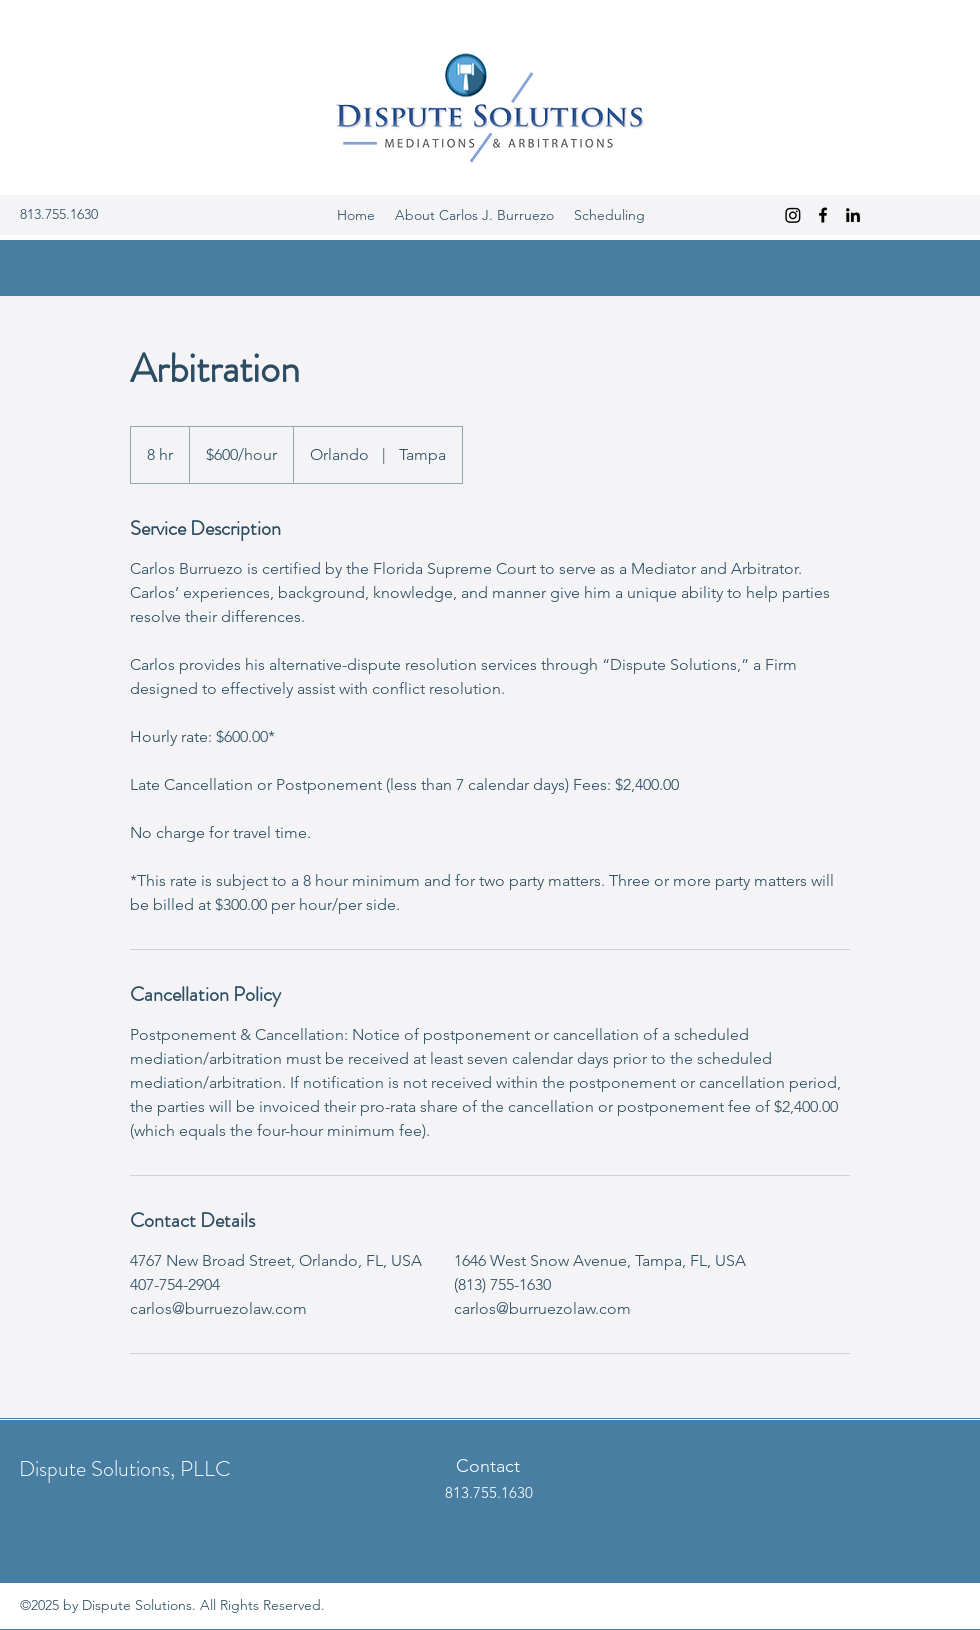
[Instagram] (793, 215)
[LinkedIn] (853, 215)
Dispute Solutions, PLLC (125, 1468)
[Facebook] (823, 215)
